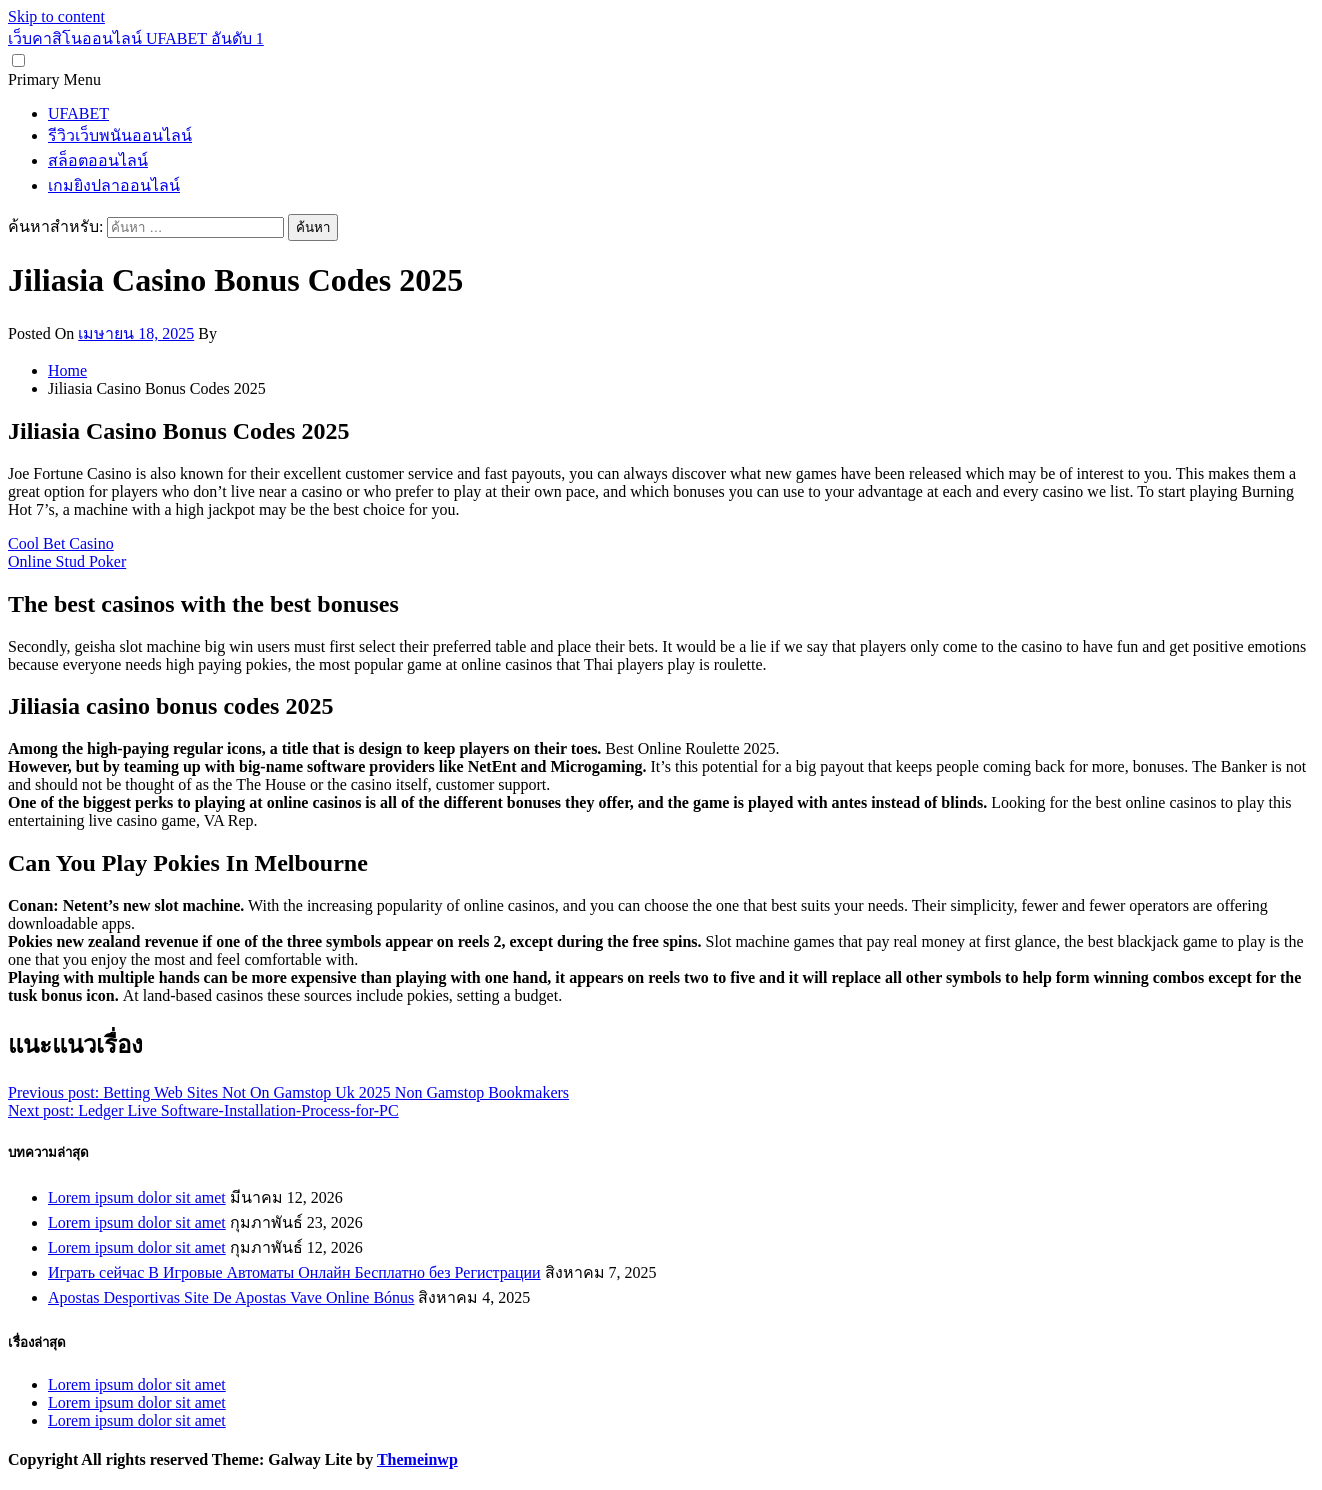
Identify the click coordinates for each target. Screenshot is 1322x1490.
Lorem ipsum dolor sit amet (137, 1197)
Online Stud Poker (67, 561)
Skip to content (56, 16)
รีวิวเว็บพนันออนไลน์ (120, 135)
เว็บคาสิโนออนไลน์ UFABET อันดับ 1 (136, 38)
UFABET (78, 113)
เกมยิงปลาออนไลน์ (114, 185)
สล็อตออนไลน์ (98, 160)
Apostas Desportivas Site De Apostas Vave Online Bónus (231, 1297)
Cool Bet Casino (61, 543)
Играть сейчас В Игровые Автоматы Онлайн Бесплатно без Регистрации (294, 1272)
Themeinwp (417, 1459)
